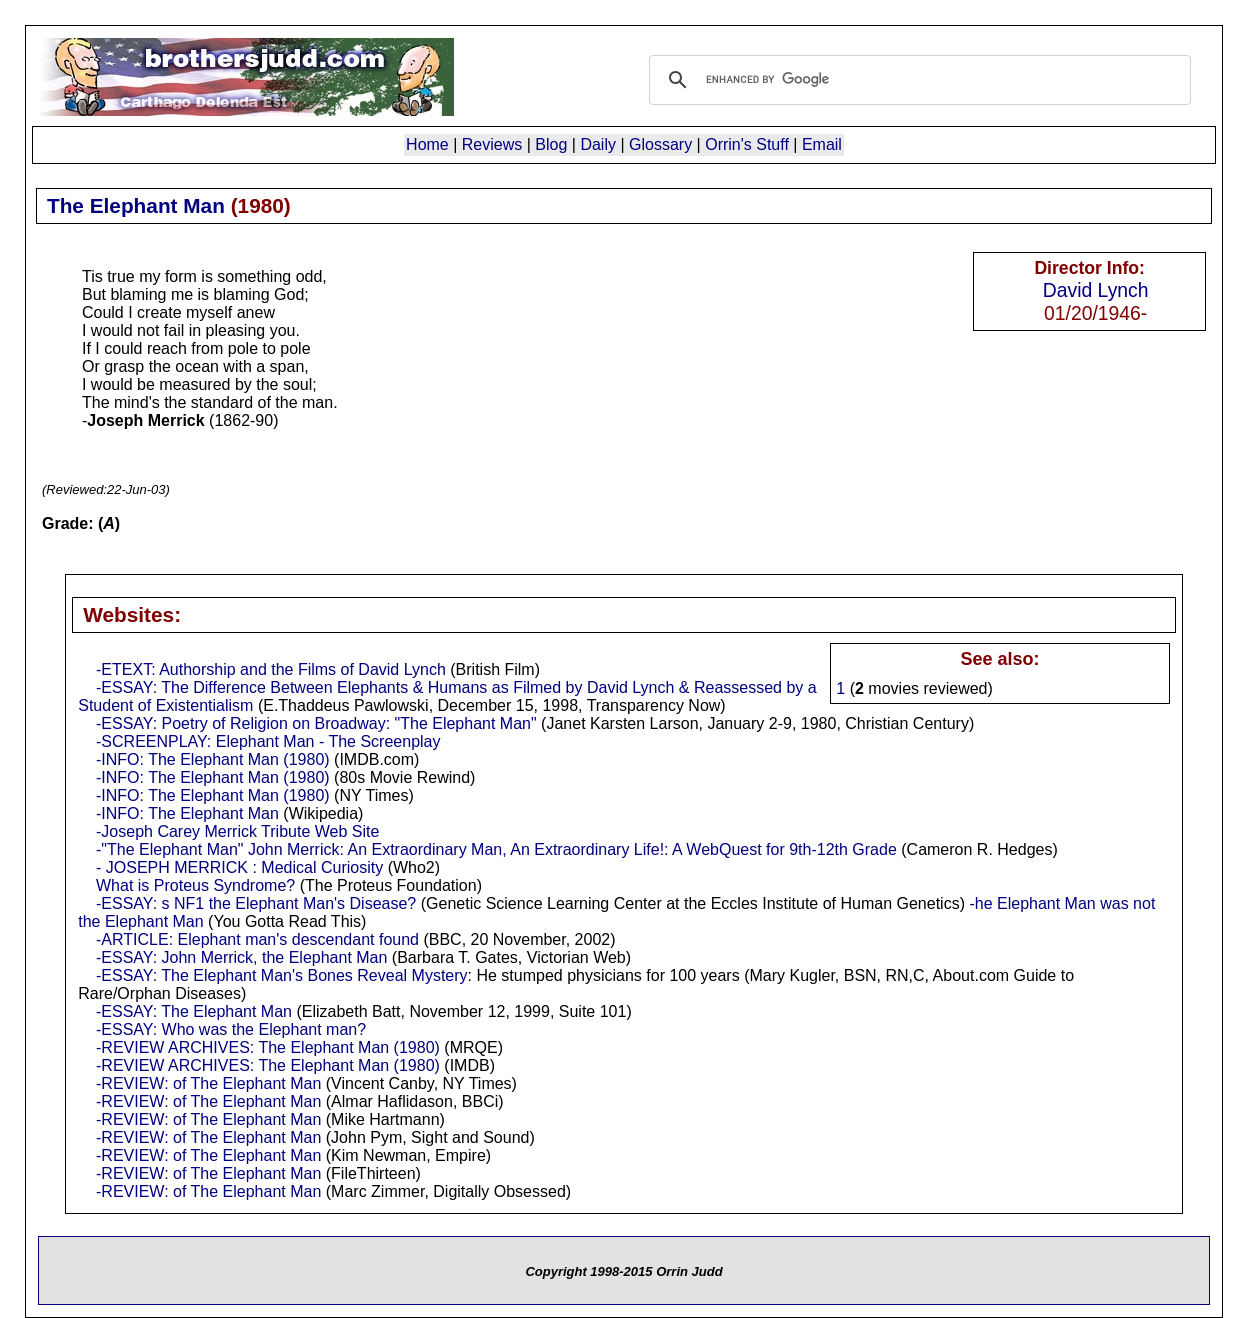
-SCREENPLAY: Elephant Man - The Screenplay (268, 741)
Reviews (492, 144)
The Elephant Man (136, 205)
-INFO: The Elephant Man (187, 813)
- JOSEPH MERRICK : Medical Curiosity (239, 867)
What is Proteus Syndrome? (195, 885)
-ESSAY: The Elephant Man (194, 1011)
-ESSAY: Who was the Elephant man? (231, 1029)
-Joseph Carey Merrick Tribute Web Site (237, 831)
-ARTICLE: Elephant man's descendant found (257, 939)
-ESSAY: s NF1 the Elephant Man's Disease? (256, 903)
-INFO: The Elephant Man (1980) (213, 759)
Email (822, 144)
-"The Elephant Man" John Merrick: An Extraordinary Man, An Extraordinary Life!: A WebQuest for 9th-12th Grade (496, 849)
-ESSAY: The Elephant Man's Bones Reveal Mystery (282, 975)
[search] (917, 80)
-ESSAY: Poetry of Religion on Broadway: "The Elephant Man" (316, 723)
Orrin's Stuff (747, 144)
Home (427, 144)
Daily (598, 144)
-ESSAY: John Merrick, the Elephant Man (241, 957)
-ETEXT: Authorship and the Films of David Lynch (271, 669)
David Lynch (1096, 290)
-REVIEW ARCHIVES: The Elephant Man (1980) (268, 1047)
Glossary (660, 144)
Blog (551, 144)
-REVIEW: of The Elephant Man (208, 1083)
